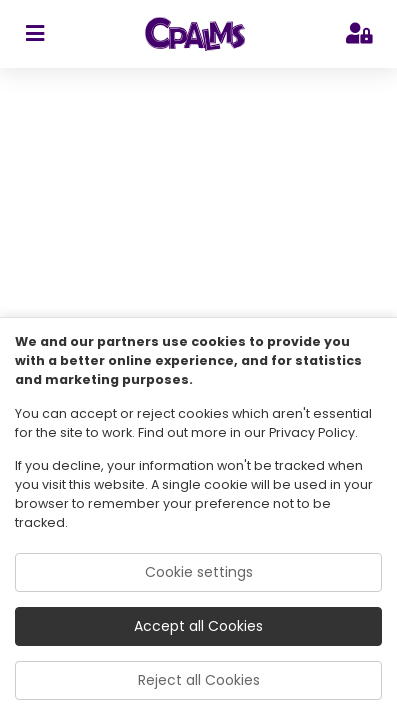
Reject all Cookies (199, 680)
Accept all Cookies (198, 626)
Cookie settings (199, 572)
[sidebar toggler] (34, 34)
